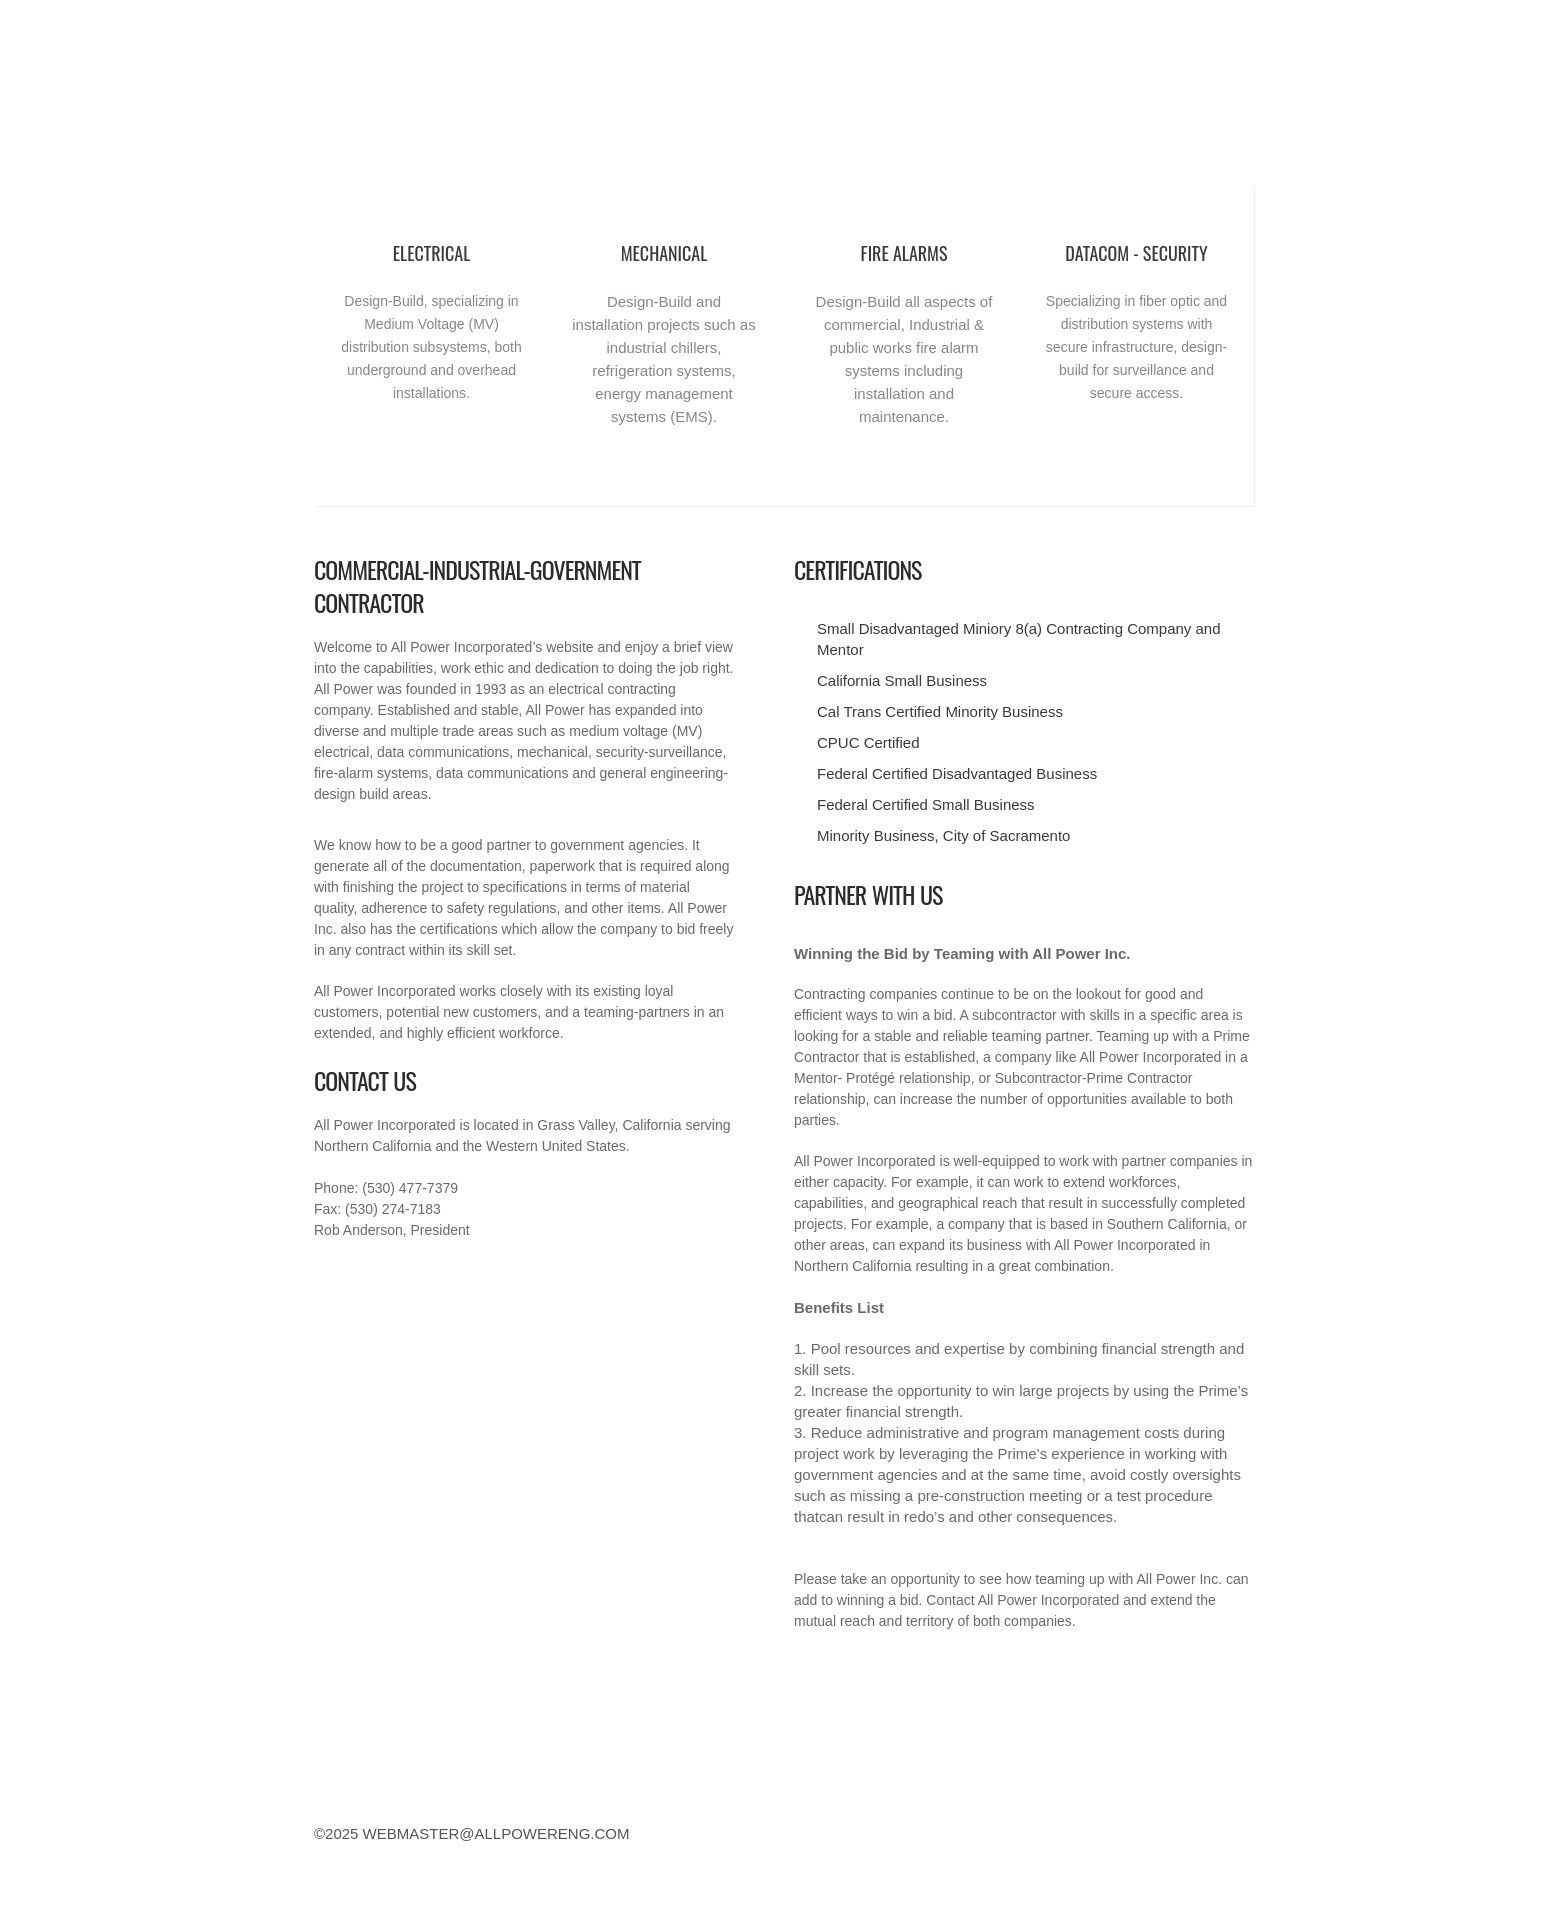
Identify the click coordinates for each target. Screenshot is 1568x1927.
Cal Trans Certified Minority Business (940, 711)
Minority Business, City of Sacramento (943, 835)
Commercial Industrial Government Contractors (425, 111)
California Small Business (902, 680)
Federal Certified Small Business (926, 804)
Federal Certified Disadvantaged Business (957, 773)
